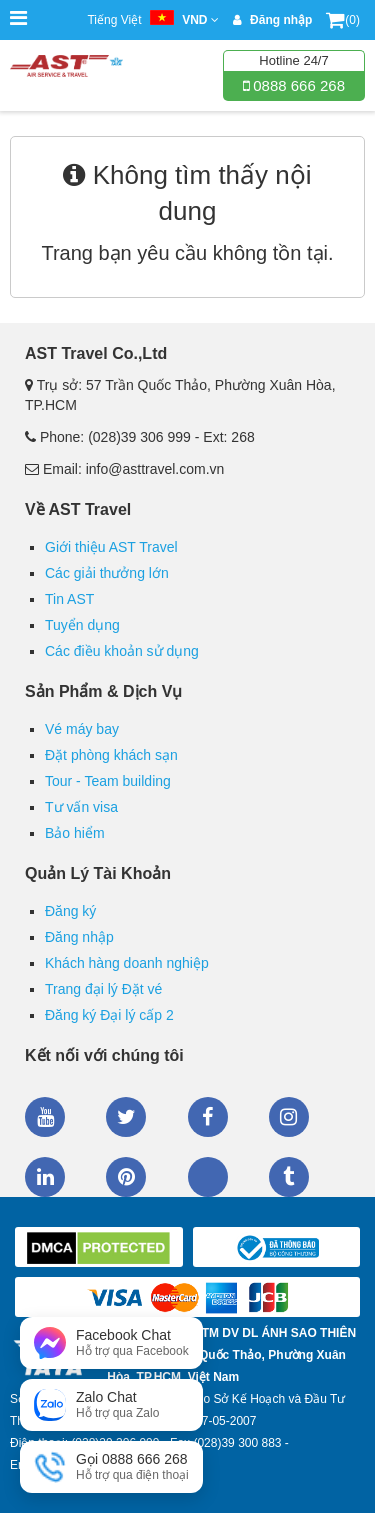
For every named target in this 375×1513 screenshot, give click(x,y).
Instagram (289, 1117)
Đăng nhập (79, 937)
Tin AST (69, 599)
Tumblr (289, 1177)
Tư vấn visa (81, 807)
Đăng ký (70, 911)
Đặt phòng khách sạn (111, 755)
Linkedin (45, 1177)
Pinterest (126, 1177)
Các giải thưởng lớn (107, 573)
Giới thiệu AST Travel (111, 547)
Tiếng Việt (152, 20)
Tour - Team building (108, 781)
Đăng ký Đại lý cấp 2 (109, 1015)
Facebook (208, 1117)
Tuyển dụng (82, 625)
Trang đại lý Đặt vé (103, 989)
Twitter (126, 1117)
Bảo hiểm (75, 833)
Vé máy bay (82, 729)
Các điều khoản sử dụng (122, 651)
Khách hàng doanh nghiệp (127, 963)
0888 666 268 (297, 85)
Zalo (208, 1177)
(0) (343, 20)
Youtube (45, 1117)
